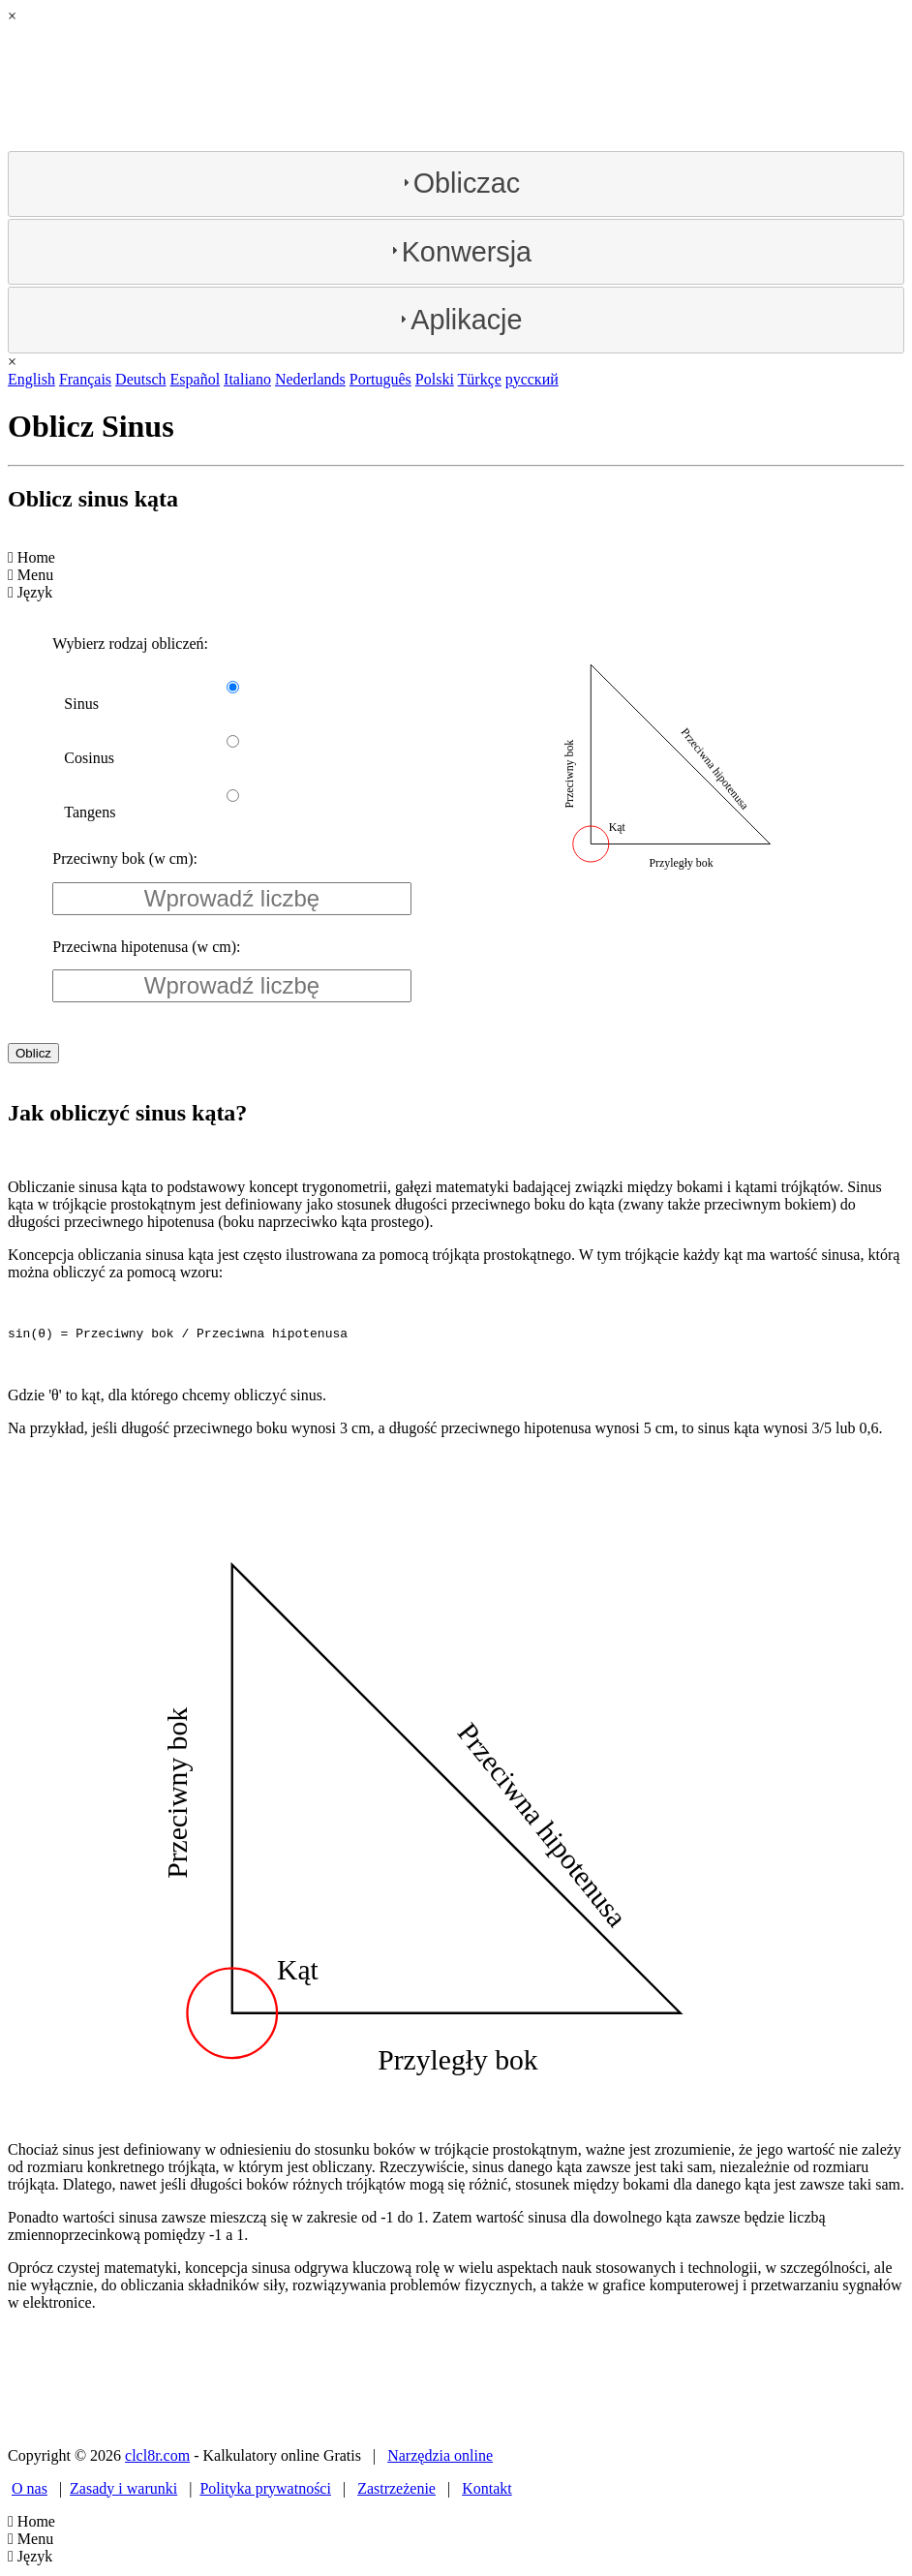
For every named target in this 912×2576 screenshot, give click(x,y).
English (31, 379)
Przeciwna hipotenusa (714, 769)
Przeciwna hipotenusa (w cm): (146, 946)
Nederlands (310, 379)
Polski (434, 379)
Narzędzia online (440, 2458)
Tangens (89, 812)
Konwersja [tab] (459, 251)
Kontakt (487, 2491)
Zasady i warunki (123, 2491)
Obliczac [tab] (459, 183)
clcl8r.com (157, 2458)
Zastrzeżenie (396, 2491)
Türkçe (480, 379)
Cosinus (89, 758)
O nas (29, 2491)
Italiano (247, 379)
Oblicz (33, 1053)
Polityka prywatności (265, 2491)
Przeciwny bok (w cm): (125, 858)
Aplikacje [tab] (458, 319)
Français (85, 379)
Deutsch (140, 379)
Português (380, 379)
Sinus (81, 703)
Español (195, 379)
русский (532, 379)
